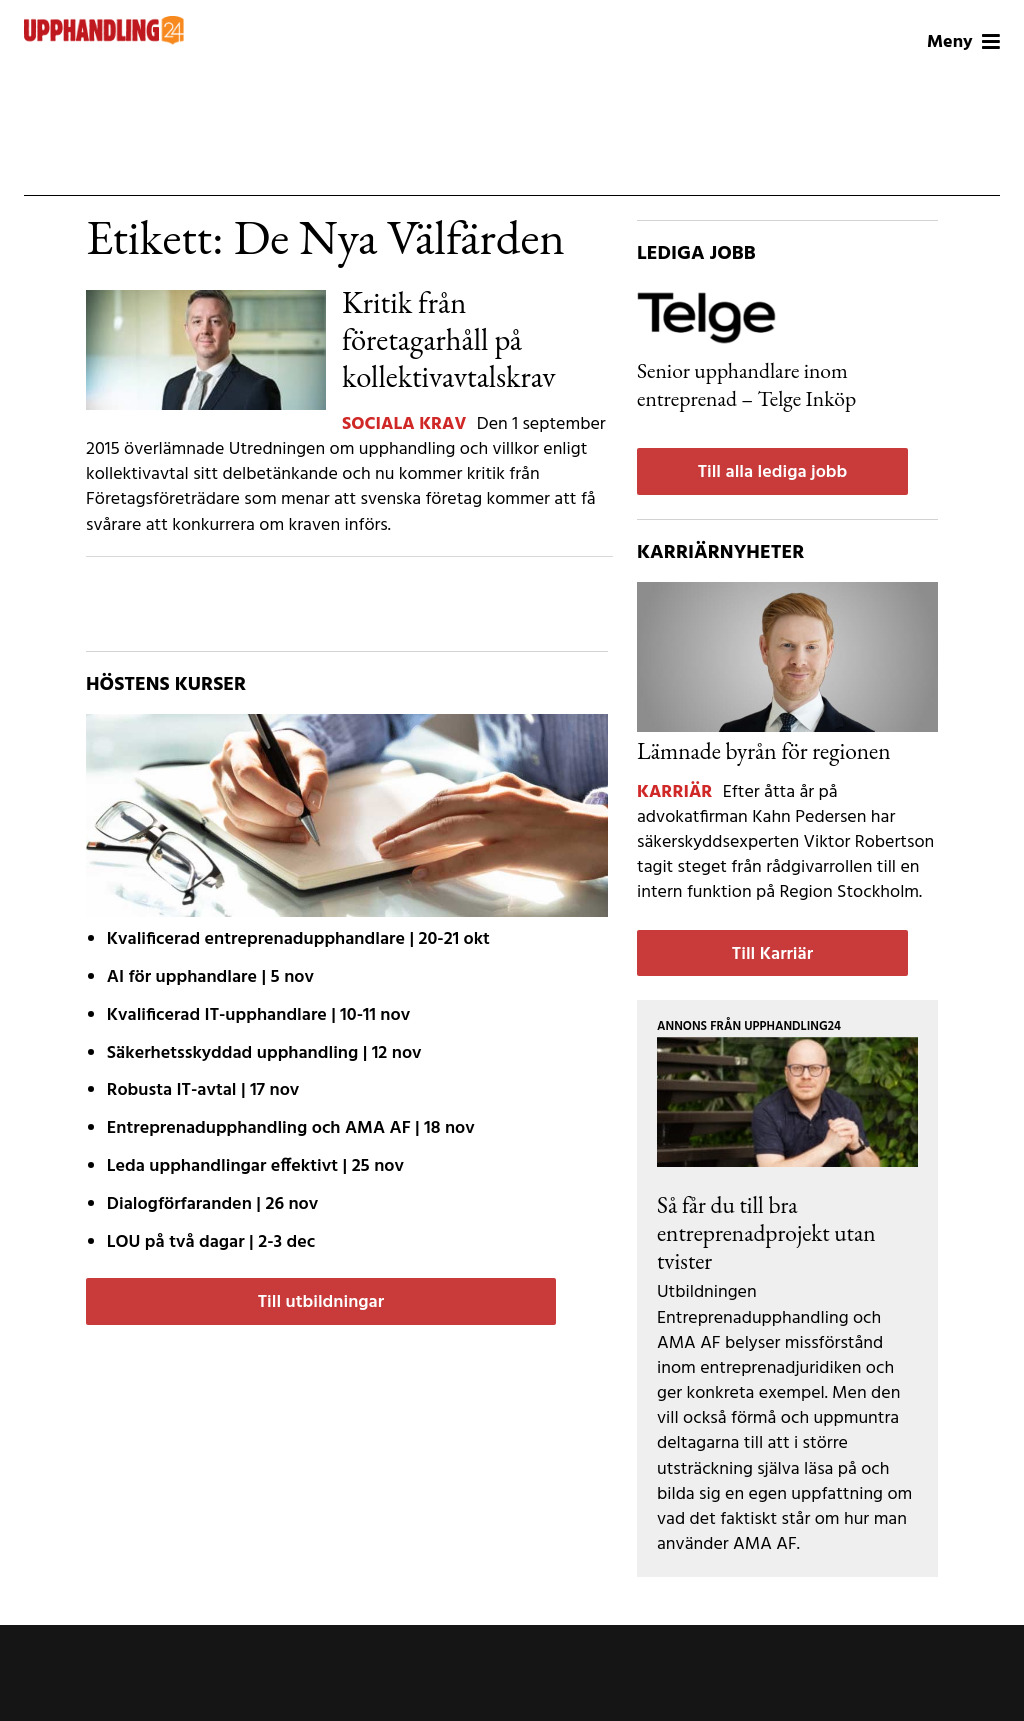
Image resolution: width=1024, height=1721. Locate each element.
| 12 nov (264, 1053)
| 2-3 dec (211, 1242)
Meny (963, 42)
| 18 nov (291, 1128)
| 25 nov (255, 1166)
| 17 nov (203, 1090)
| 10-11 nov (258, 1015)
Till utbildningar (321, 1302)
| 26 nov (212, 1204)
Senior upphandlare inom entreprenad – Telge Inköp (746, 384)
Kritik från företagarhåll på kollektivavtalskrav (449, 339)
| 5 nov (210, 977)
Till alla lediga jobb (773, 472)
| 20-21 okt (298, 939)
